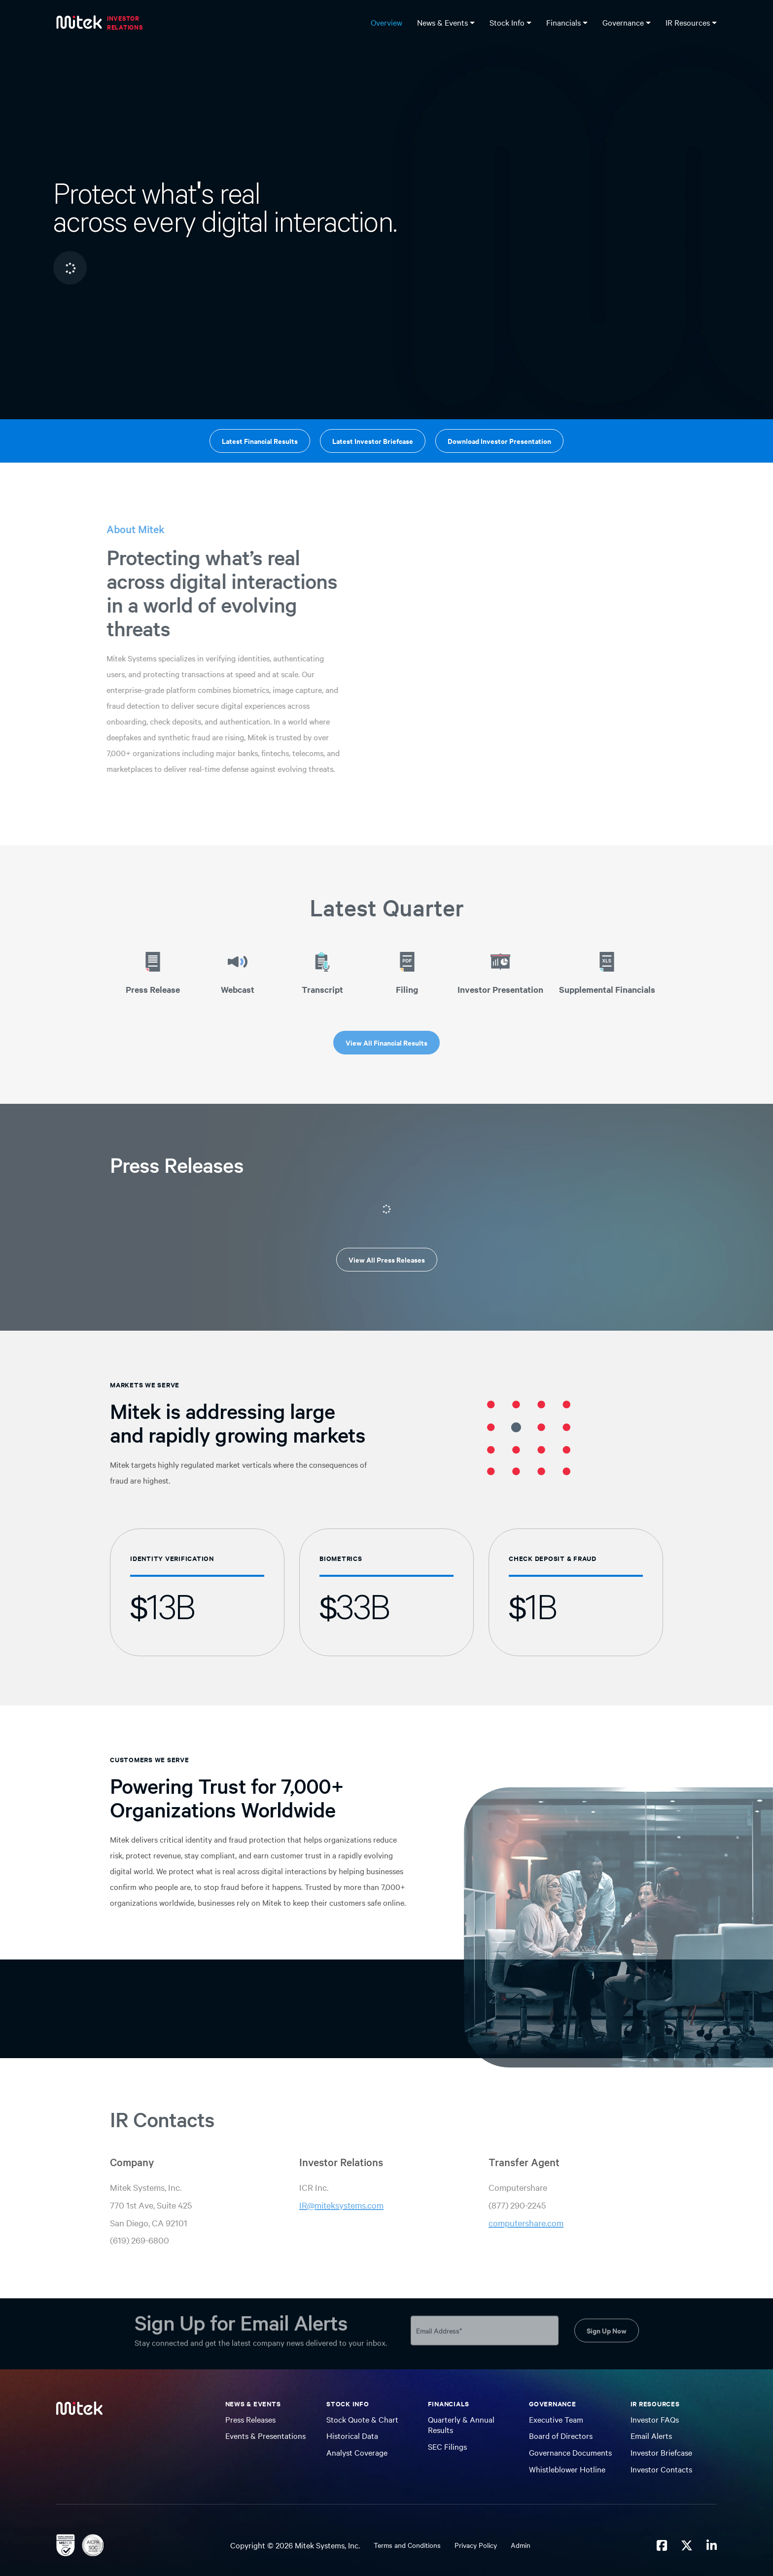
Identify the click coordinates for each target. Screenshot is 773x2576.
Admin (520, 2545)
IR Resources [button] (689, 22)
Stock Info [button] (508, 22)
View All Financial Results (386, 1042)
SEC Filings (447, 2446)
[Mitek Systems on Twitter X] (687, 2545)
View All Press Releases (387, 1259)
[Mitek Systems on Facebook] (662, 2545)
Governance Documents (570, 2452)
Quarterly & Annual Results (461, 2424)
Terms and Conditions (407, 2545)
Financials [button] (564, 22)
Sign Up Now (607, 2325)
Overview (386, 22)
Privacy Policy (476, 2545)
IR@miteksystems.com (341, 2205)
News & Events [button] (443, 22)
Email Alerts (651, 2435)
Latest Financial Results (260, 440)
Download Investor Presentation (499, 440)
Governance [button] (624, 22)
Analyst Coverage (356, 2452)
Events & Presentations (265, 2435)
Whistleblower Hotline (567, 2469)
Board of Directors (561, 2435)
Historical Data (352, 2435)
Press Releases (250, 2419)
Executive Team (556, 2419)
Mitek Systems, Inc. (327, 2545)
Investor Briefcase (661, 2452)
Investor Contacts (661, 2469)
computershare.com (526, 2222)
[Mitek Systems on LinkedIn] (711, 2545)
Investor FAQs (655, 2419)
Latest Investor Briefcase (372, 440)
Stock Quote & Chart (362, 2419)
